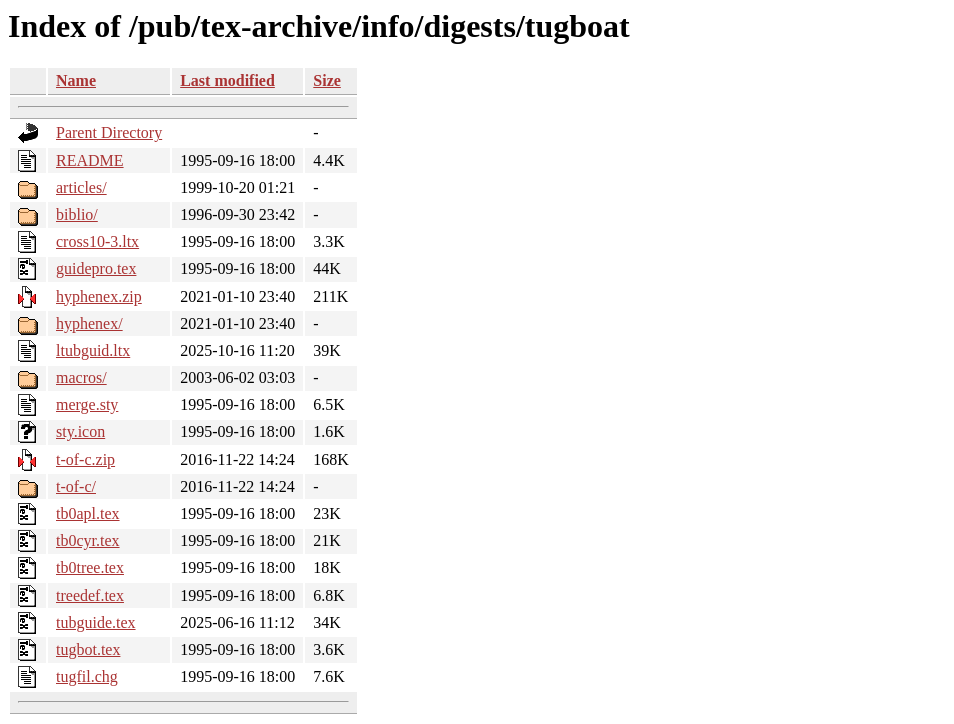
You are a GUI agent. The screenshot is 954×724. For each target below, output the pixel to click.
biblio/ (77, 214)
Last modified (227, 80)
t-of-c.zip (85, 459)
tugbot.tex (88, 649)
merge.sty (87, 404)
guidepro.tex (96, 268)
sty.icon (80, 431)
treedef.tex (90, 595)
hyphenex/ (89, 323)
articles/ (81, 187)
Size (327, 80)
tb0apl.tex (88, 513)
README (90, 160)
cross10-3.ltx (97, 241)
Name (76, 80)
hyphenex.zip (99, 296)
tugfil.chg (87, 676)
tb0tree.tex (90, 567)
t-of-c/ (76, 486)
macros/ (81, 377)
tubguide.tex (96, 622)
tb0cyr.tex (88, 540)
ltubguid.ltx (93, 350)
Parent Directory (109, 132)
